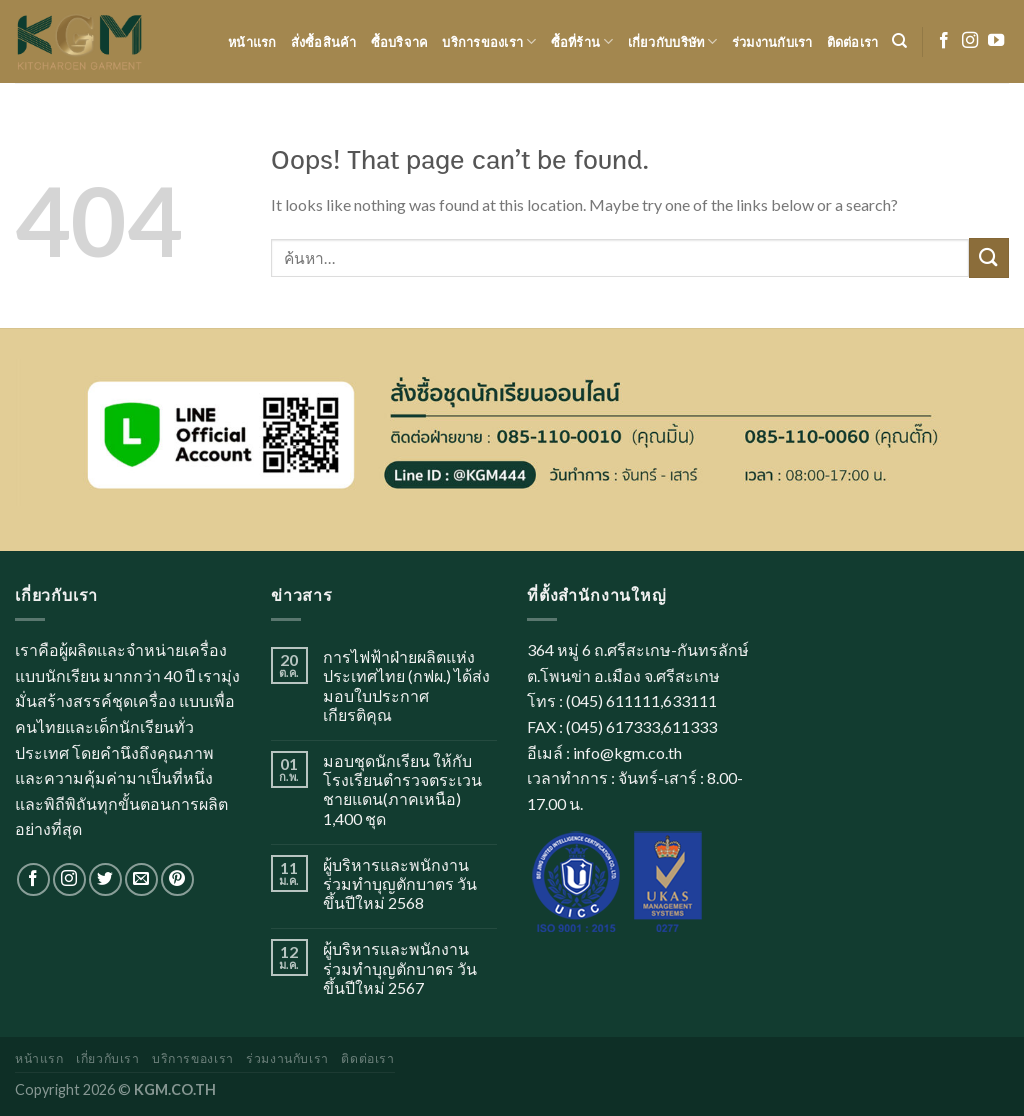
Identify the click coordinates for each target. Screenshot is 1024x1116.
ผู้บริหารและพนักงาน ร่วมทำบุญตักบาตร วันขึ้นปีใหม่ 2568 (400, 883)
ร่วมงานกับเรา (772, 42)
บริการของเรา (489, 41)
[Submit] (989, 257)
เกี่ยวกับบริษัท (673, 41)
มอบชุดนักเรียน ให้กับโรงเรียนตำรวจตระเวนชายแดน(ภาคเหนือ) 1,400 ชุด (402, 789)
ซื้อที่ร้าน (582, 41)
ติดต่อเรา (853, 42)
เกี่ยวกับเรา (108, 1058)
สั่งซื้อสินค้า (324, 42)
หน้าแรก (252, 42)
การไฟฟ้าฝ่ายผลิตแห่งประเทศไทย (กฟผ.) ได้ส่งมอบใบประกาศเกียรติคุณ (406, 685)
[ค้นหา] (899, 41)
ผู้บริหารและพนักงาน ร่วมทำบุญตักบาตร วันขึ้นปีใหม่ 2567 (400, 967)
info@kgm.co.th (627, 752)
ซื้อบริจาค (400, 42)
